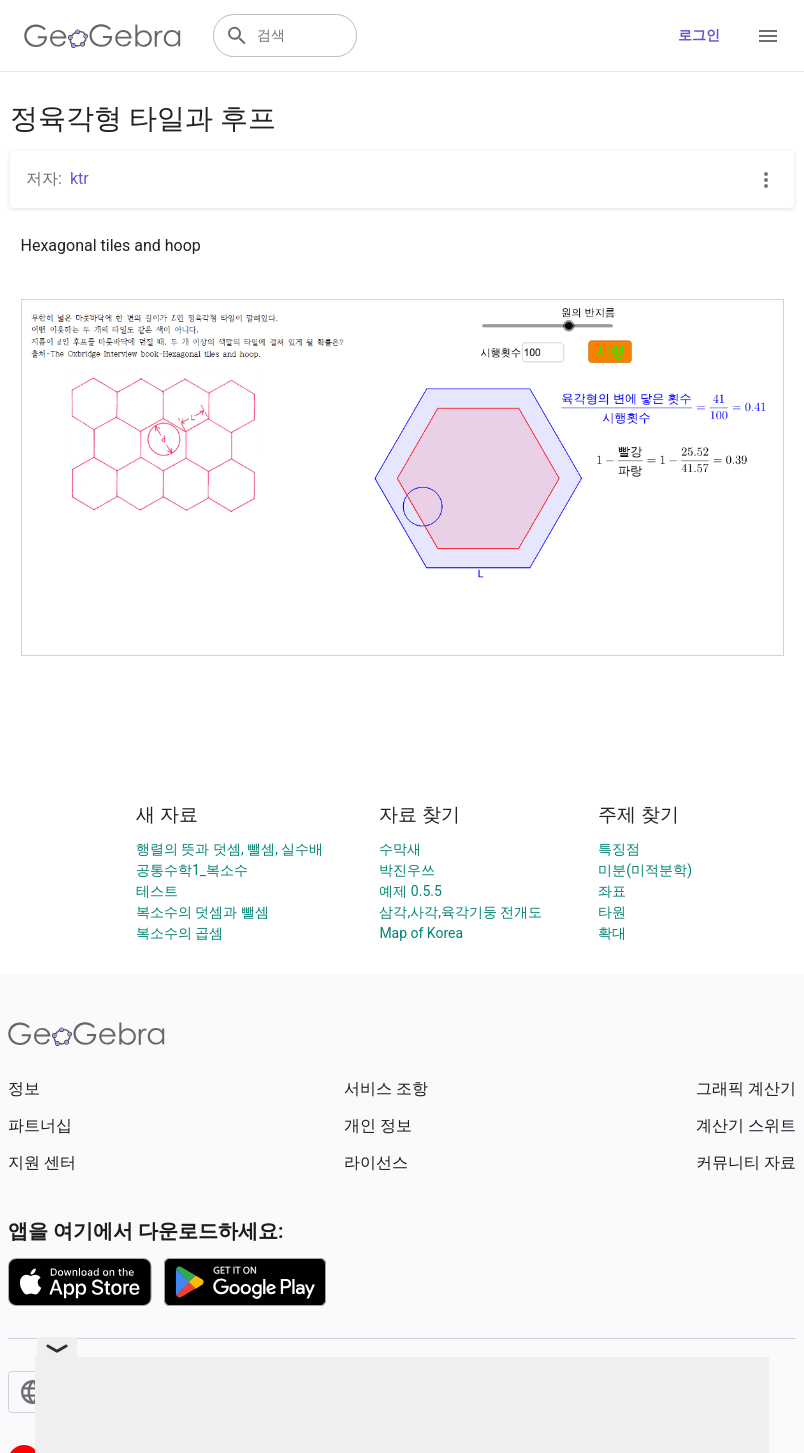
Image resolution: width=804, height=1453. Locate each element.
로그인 (699, 35)
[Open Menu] (768, 36)
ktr (79, 178)
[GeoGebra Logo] (102, 36)
